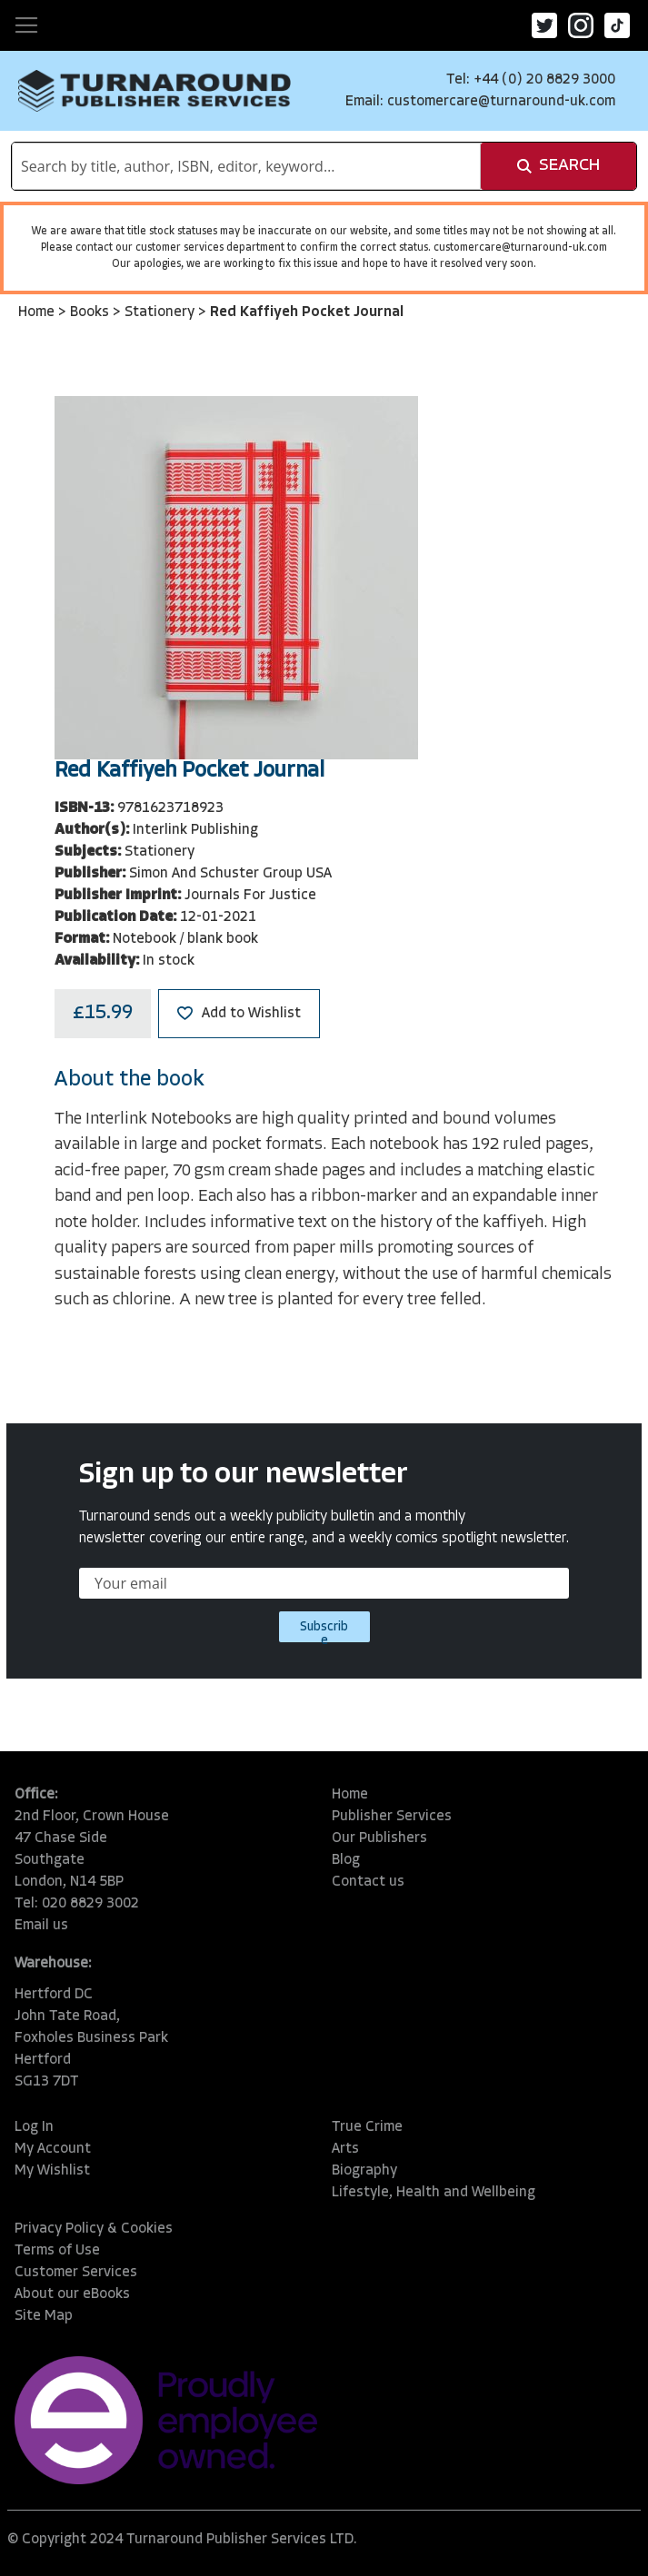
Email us (41, 1925)
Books (91, 312)
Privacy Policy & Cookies (94, 2229)
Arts (345, 2149)
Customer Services (76, 2272)
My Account (53, 2149)
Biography (364, 2171)
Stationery (161, 312)
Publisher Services (392, 1816)
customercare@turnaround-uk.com (501, 101)
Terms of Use (57, 2251)
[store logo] (154, 91)
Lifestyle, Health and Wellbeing (433, 2192)
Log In (34, 2127)
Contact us (368, 1882)
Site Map (44, 2316)
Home (38, 312)
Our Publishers (379, 1838)
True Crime (367, 2127)
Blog (346, 1860)
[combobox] (246, 166)
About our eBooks (72, 2294)
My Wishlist (52, 2171)
